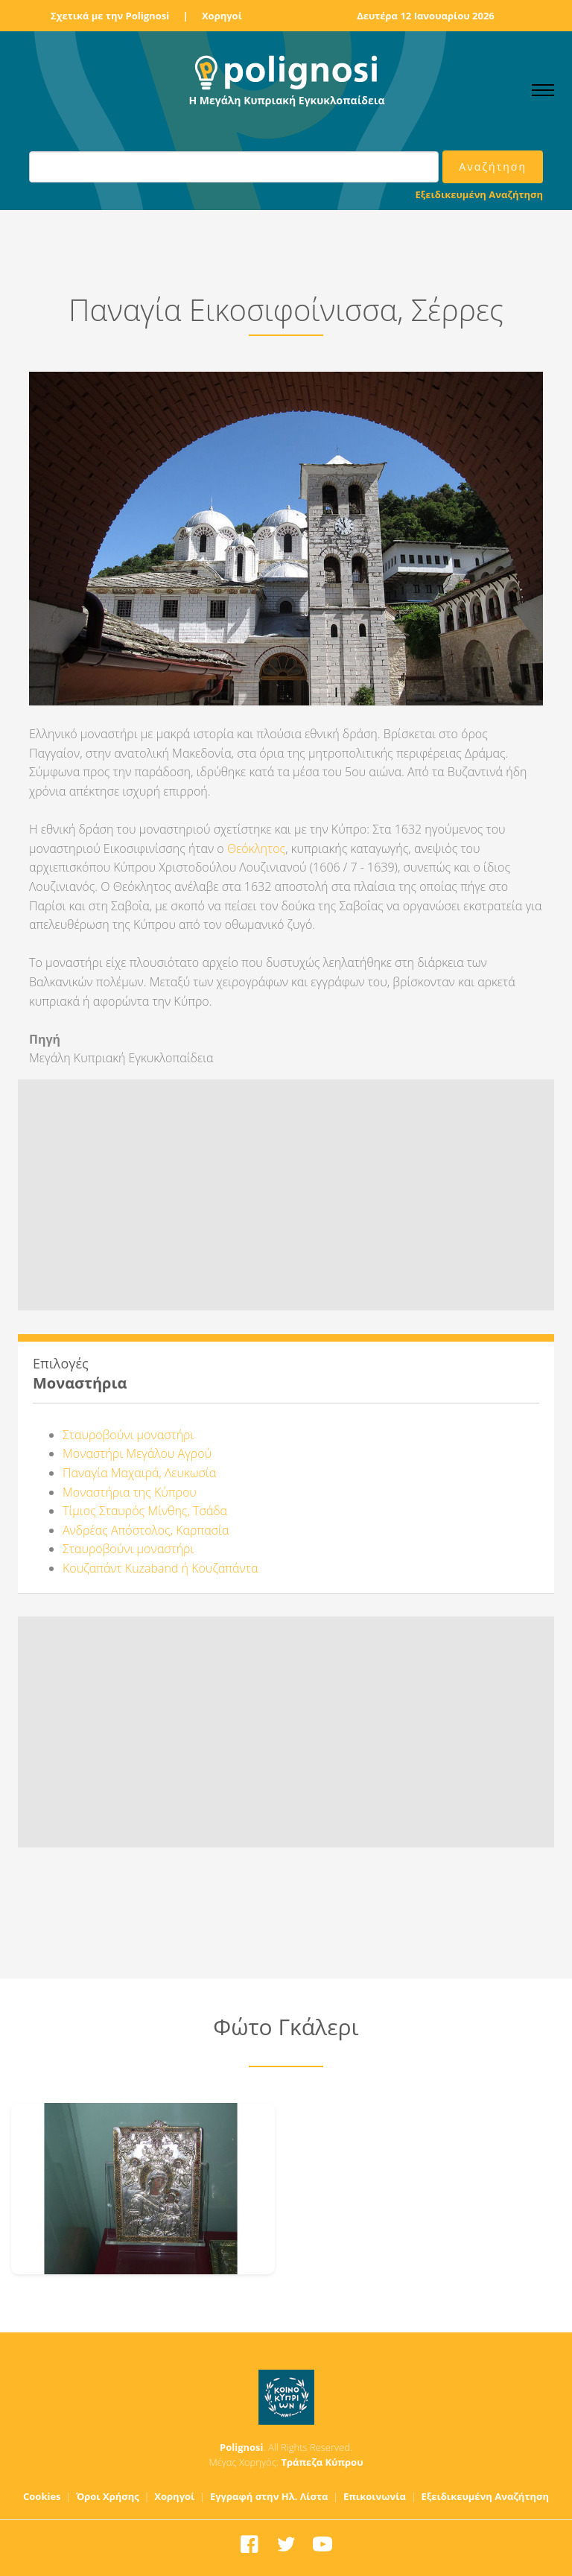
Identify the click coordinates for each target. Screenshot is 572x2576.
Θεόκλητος (256, 848)
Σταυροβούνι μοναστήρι (128, 1435)
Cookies (42, 2496)
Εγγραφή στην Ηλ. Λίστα (269, 2496)
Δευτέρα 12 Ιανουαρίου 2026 (426, 15)
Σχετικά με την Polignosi (110, 15)
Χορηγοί (222, 15)
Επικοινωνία (374, 2496)
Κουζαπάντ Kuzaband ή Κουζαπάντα (160, 1568)
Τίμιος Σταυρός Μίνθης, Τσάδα (145, 1511)
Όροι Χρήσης (107, 2496)
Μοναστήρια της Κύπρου (130, 1492)
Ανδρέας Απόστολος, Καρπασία (146, 1530)
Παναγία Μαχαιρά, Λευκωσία (139, 1473)
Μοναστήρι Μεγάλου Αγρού (137, 1453)
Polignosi (242, 2447)
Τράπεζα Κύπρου (322, 2462)
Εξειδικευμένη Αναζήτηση (479, 194)
